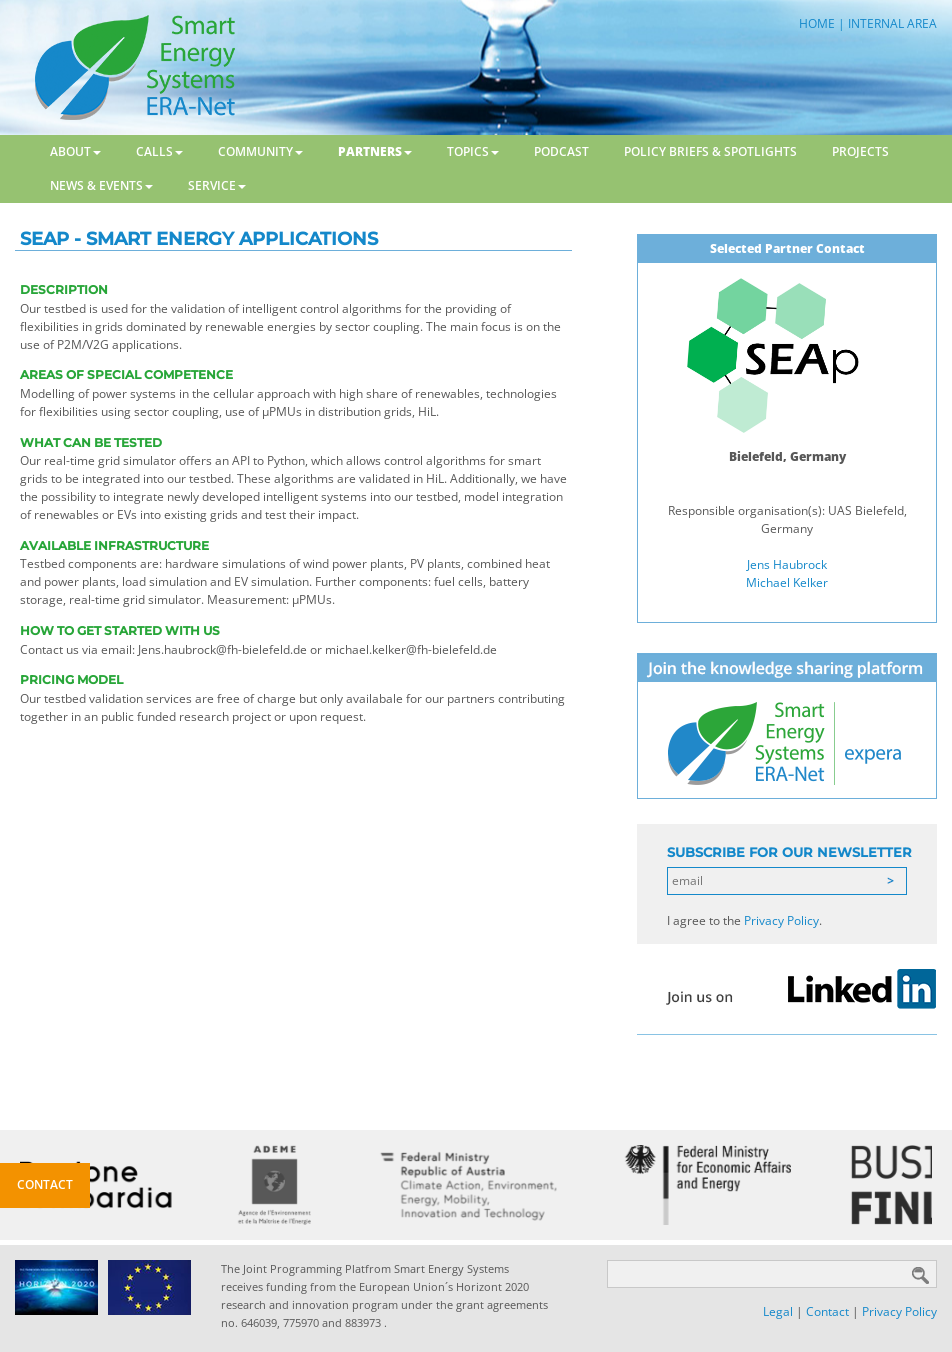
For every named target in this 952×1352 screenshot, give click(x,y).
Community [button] (260, 151)
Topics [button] (473, 151)
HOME (817, 23)
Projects (860, 151)
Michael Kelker (787, 582)
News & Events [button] (101, 185)
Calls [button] (159, 151)
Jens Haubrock (787, 564)
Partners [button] (375, 151)
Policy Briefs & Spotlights (710, 151)
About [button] (75, 151)
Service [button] (217, 185)
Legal (778, 1311)
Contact (827, 1311)
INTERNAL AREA (892, 23)
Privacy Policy (781, 920)
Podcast (561, 151)
